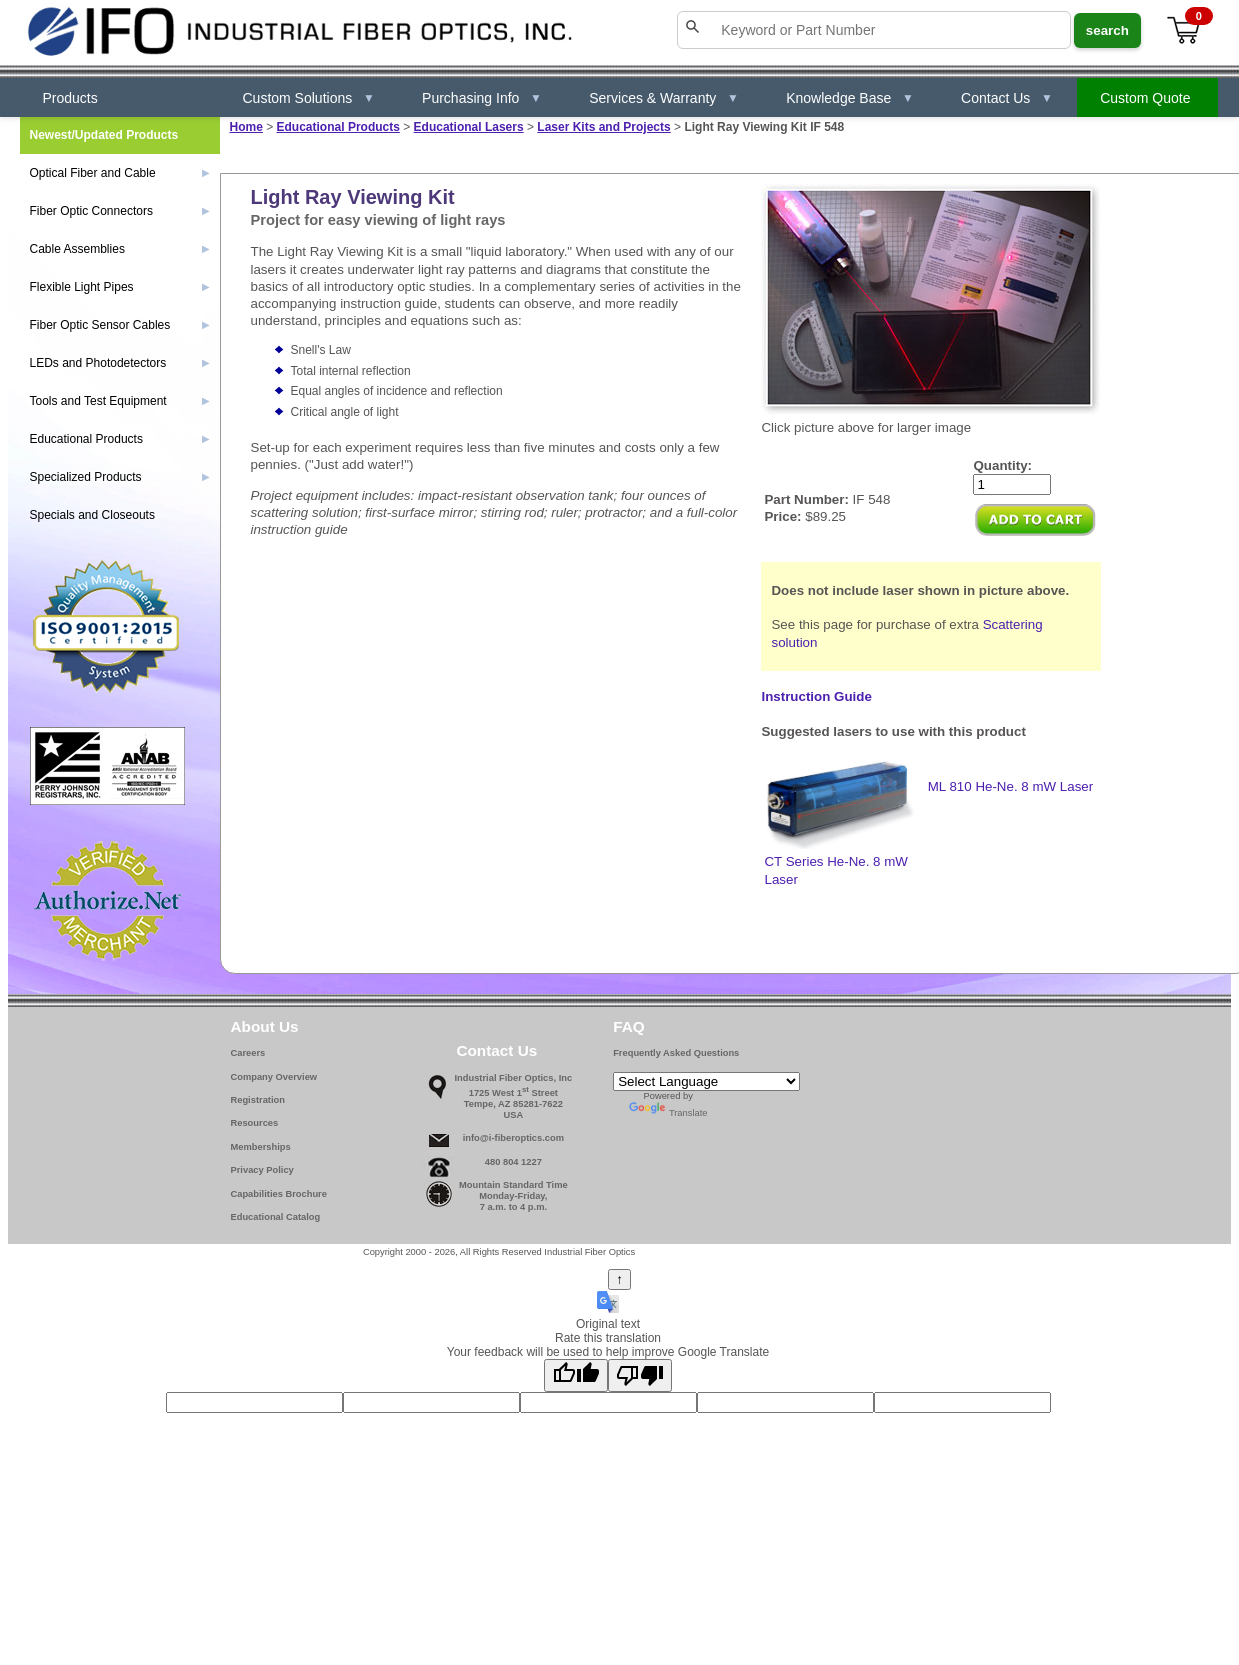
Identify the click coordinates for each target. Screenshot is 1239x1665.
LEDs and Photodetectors (120, 363)
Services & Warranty (664, 98)
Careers (248, 1053)
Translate (668, 1113)
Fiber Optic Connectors (120, 211)
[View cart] (1185, 31)
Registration (258, 1100)
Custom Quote (1145, 98)
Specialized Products (120, 477)
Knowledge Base (850, 98)
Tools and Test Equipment (120, 401)
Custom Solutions (309, 98)
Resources (255, 1123)
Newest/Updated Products (104, 135)
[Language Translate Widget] (706, 1081)
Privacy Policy (262, 1170)
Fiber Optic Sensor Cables (120, 325)
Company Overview (274, 1077)
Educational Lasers (469, 127)
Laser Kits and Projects (603, 127)
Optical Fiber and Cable (120, 173)
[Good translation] (576, 1375)
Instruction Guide (816, 696)
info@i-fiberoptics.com (513, 1138)
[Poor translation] (640, 1375)
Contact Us (1007, 98)
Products (70, 98)
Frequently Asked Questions (676, 1053)
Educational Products (338, 127)
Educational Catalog (276, 1217)
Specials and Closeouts (92, 515)
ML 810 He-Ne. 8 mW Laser (1010, 786)
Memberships (261, 1147)
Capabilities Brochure (279, 1194)
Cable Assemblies (120, 249)
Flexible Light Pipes (120, 287)
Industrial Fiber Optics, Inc (514, 1078)
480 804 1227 (513, 1162)
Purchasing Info (482, 98)
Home (246, 127)
